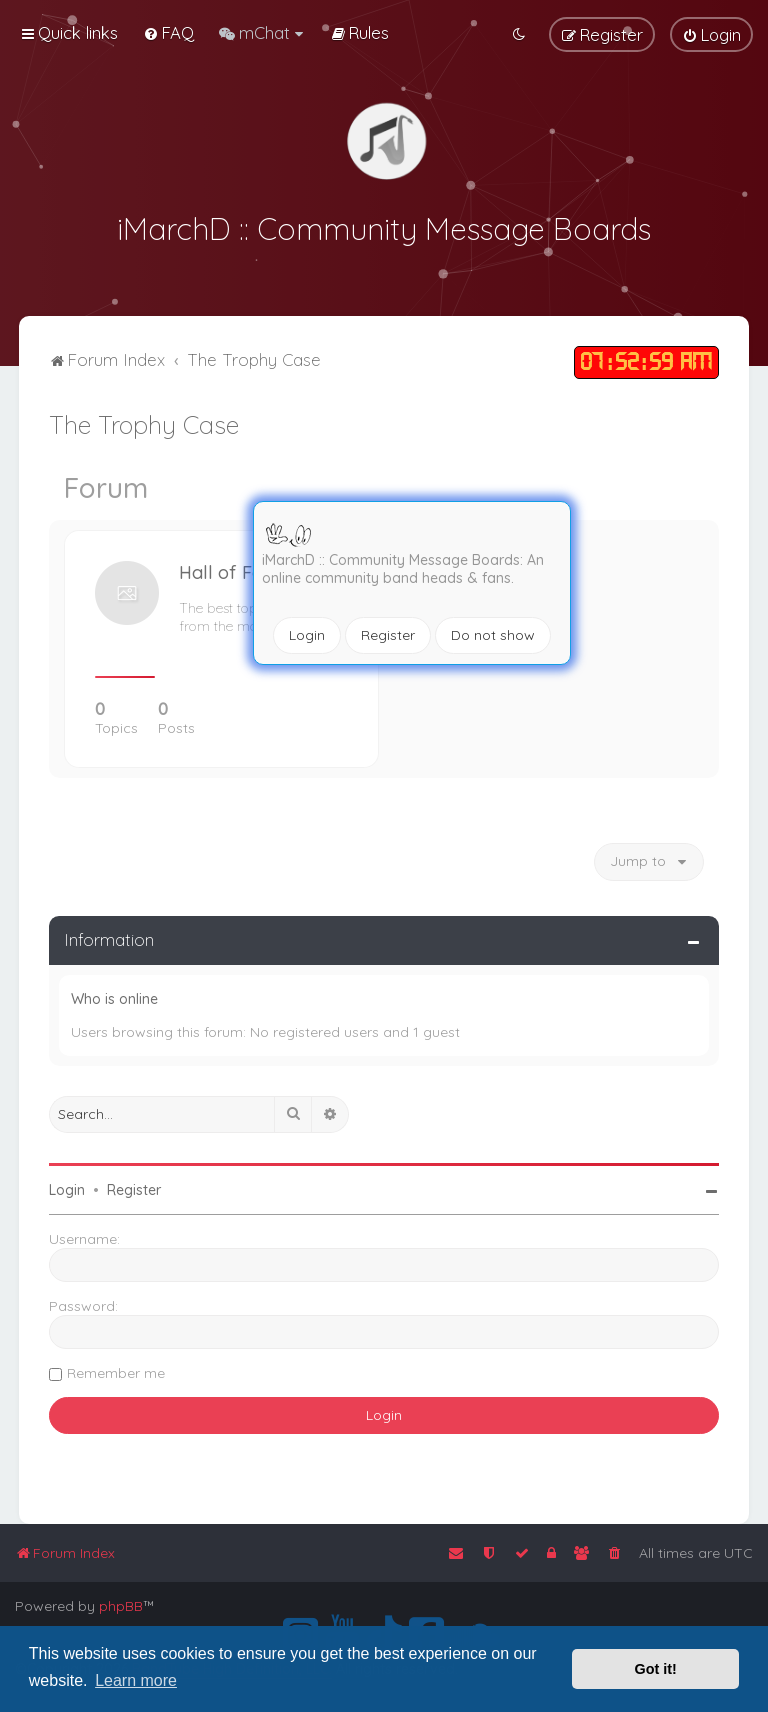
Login (307, 635)
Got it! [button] (656, 1669)
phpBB (121, 1606)
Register (388, 635)
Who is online (114, 996)
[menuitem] (168, 32)
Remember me (116, 1370)
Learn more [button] (136, 1680)
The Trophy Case (144, 421)
